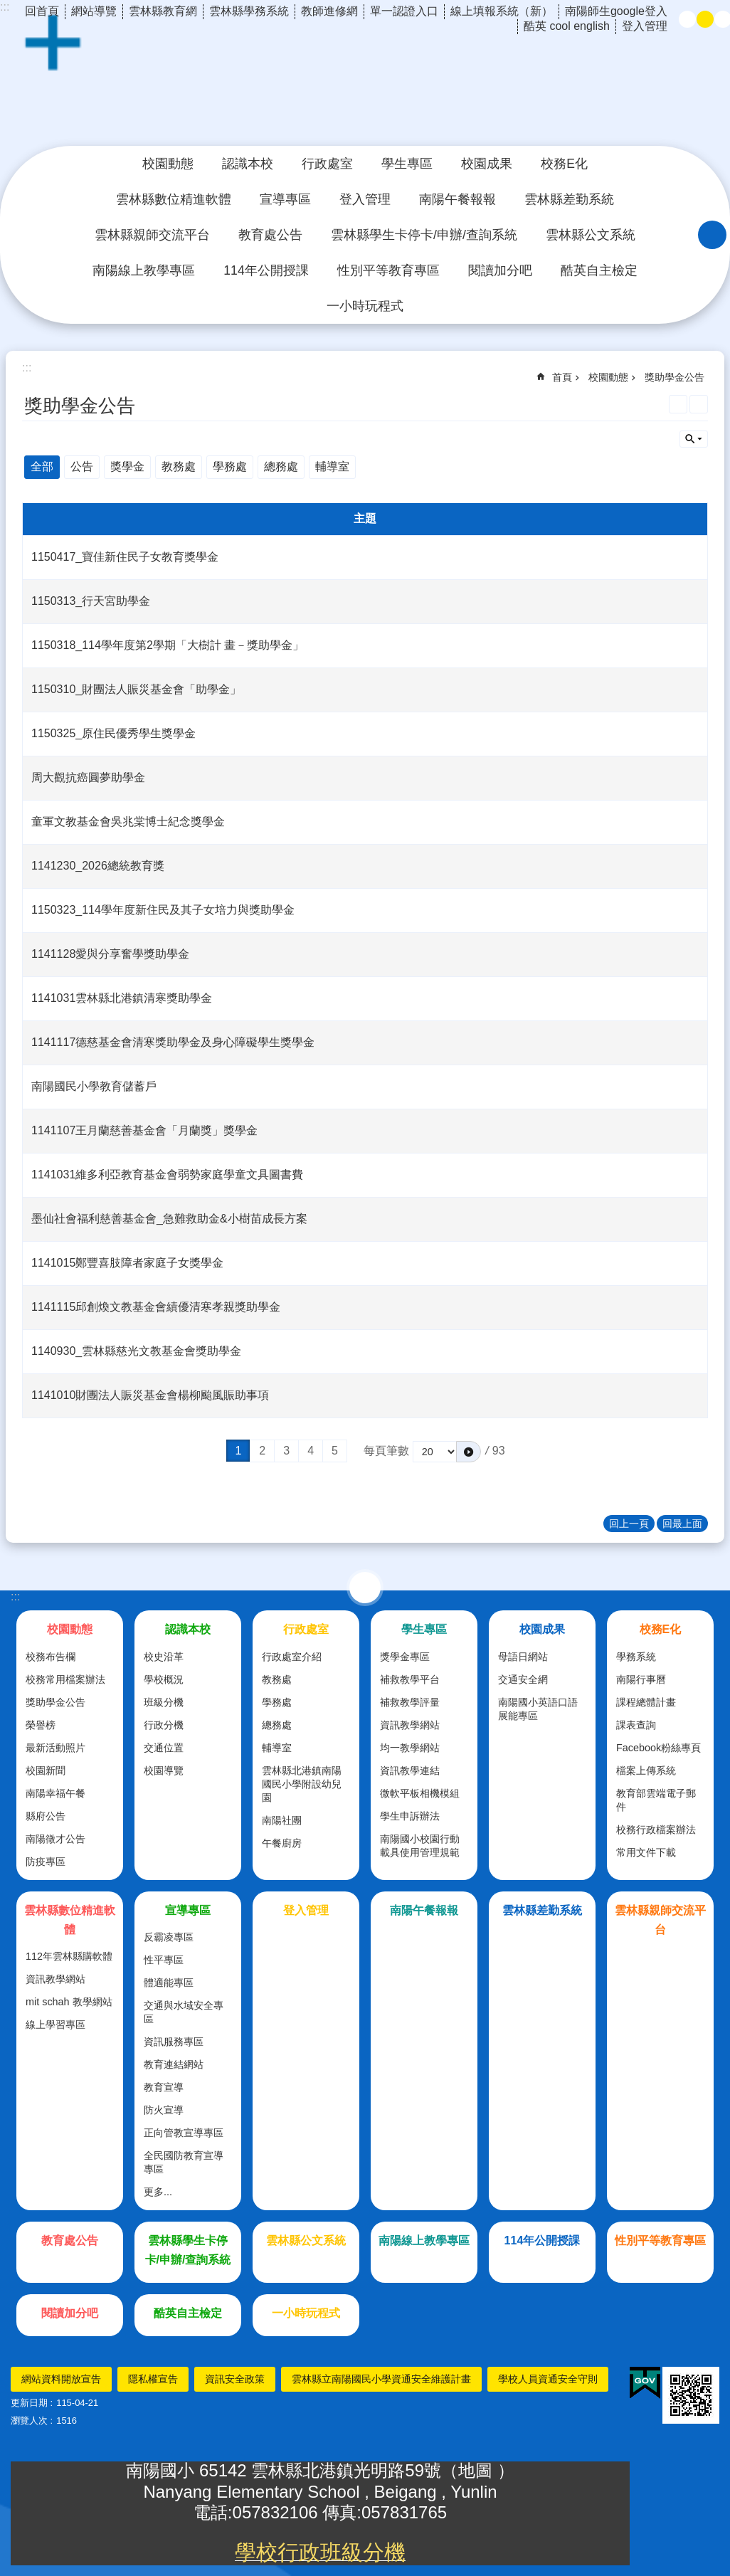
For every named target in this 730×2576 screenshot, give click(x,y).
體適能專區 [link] (169, 1982)
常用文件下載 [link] (646, 1852)
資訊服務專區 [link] (173, 2041)
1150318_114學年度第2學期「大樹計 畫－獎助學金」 (167, 645)
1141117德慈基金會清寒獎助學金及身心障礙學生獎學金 (172, 1042)
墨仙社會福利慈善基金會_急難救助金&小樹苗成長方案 (169, 1219)
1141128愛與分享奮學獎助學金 (110, 954)
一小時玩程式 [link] (365, 306)
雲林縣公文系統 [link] (590, 235)
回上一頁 (629, 1523)
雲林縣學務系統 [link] (249, 11)
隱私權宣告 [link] (153, 2379)
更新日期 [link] (29, 2402)
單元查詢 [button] (693, 439)
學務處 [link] (230, 466)
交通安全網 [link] (523, 1679)
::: (15, 1596)
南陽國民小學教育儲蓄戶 (94, 1086)
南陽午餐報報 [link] (457, 199)
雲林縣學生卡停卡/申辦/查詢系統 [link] (424, 235)
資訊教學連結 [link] (410, 1770)
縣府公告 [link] (45, 1816)
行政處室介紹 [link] (292, 1656)
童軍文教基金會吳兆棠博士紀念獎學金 (128, 821)
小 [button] (687, 19)
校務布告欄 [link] (50, 1656)
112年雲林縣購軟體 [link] (69, 1956)
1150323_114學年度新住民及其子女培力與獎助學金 (163, 910)
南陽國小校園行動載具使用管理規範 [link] (420, 1845)
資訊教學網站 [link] (410, 1725)
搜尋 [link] (712, 235)
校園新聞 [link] (45, 1770)
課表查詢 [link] (636, 1725)
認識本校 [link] (247, 164)
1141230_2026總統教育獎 (97, 866)
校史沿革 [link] (164, 1656)
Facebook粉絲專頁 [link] (658, 1747)
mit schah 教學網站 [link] (69, 2001)
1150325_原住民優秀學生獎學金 (113, 733)
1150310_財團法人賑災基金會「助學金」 (136, 689)
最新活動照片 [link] (55, 1747)
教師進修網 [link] (329, 11)
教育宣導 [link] (164, 2087)
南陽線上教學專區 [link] (143, 270)
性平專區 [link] (164, 1959)
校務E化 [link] (564, 164)
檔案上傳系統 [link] (646, 1770)
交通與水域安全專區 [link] (183, 2012)
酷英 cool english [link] (567, 26)
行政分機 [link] (164, 1725)
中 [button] (705, 19)
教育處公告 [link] (270, 235)
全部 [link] (42, 466)
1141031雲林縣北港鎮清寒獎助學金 (121, 998)
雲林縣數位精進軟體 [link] (173, 199)
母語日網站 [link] (523, 1656)
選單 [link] (365, 1587)
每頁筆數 (386, 1451)
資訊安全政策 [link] (235, 2379)
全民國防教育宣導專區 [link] (183, 2162)
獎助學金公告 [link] (674, 377)
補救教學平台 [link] (410, 1679)
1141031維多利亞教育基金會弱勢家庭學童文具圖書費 (167, 1174)
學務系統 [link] (636, 1656)
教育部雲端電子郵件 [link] (656, 1800)
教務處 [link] (179, 466)
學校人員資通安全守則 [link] (548, 2379)
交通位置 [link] (164, 1747)
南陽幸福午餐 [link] (55, 1793)
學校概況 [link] (164, 1679)
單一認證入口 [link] (404, 11)
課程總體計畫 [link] (646, 1702)
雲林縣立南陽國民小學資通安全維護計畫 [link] (381, 2379)
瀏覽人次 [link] (29, 2420)
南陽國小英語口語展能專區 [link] (538, 1708)
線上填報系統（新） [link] (501, 11)
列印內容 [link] (678, 404)
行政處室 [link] (327, 164)
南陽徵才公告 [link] (55, 1838)
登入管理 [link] (644, 26)
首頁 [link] (562, 377)
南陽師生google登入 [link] (616, 11)
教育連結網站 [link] (173, 2064)
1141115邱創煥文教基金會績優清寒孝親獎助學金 (155, 1307)
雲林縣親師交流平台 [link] (152, 235)
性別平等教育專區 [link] (388, 270)
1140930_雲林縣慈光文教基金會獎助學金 (136, 1351)
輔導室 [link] (332, 466)
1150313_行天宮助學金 (90, 601)
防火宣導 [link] (164, 2110)
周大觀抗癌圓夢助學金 (88, 777)
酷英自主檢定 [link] (599, 270)
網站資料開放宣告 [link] (61, 2379)
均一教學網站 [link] (410, 1747)
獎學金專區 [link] (405, 1656)
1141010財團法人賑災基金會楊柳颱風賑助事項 (150, 1395)
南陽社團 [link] (282, 1820)
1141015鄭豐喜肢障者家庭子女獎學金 (127, 1263)
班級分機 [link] (164, 1702)
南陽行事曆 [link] (641, 1679)
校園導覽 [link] (164, 1770)
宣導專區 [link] (285, 199)
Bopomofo (698, 404)
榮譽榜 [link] (40, 1725)
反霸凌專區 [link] (169, 1937)
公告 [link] (81, 466)
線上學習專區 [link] (55, 2024)
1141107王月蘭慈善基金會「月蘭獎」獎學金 (144, 1130)
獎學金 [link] (127, 466)
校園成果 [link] (486, 164)
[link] (645, 2383)
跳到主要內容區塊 (7, 7)
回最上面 (682, 1523)
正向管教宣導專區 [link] (183, 2132)
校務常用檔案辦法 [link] (65, 1679)
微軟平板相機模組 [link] (420, 1793)
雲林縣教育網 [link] (163, 11)
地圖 (477, 2470)
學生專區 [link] (407, 164)
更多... (158, 2191)
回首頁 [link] (42, 11)
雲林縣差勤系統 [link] (569, 199)
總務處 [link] (281, 466)
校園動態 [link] (168, 164)
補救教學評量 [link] (410, 1702)
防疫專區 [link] (45, 1861)
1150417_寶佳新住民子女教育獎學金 (124, 557)
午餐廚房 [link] (282, 1843)
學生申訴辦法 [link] (410, 1816)
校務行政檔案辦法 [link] (656, 1829)
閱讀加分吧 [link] (500, 270)
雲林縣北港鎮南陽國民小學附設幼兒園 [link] (302, 1784)
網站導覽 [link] (94, 11)
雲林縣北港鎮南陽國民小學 (365, 81)
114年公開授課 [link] (265, 270)
